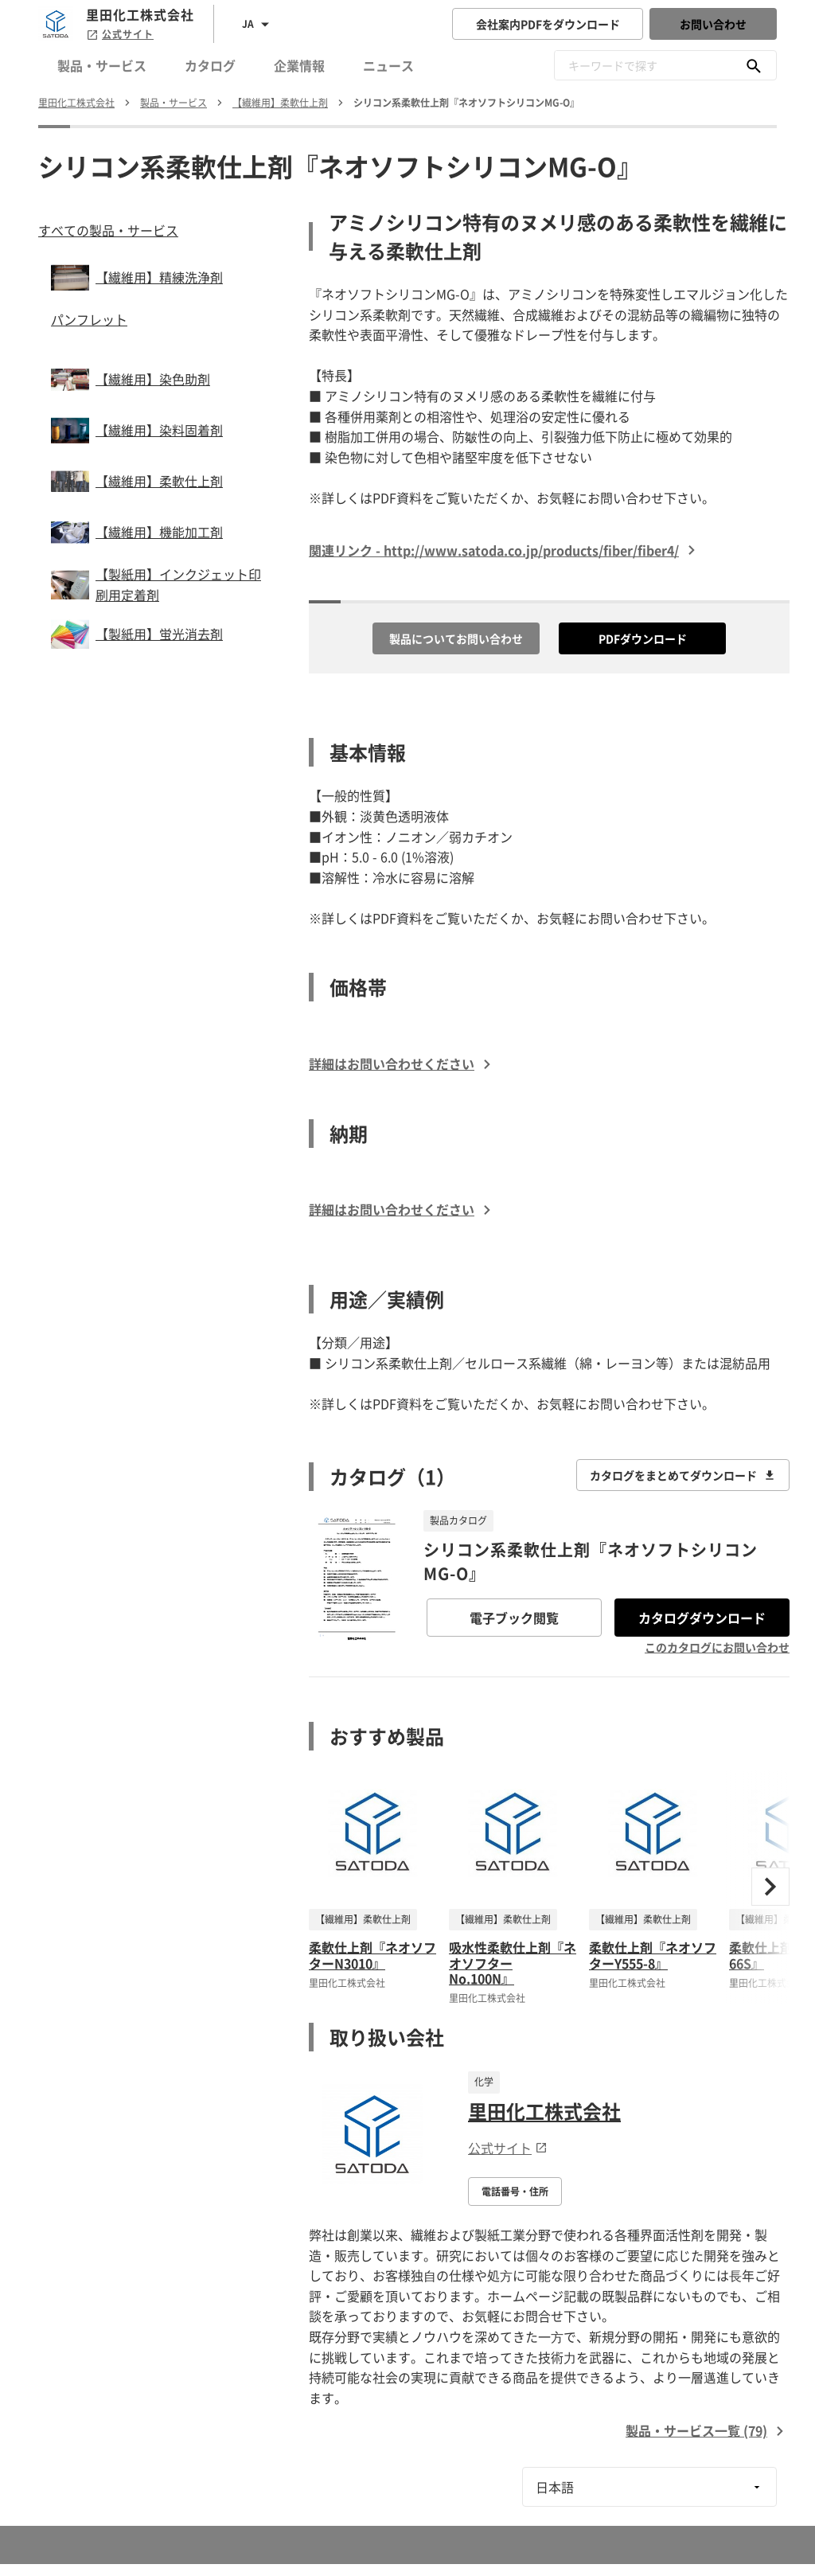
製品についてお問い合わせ (456, 638)
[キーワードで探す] (753, 65)
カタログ (210, 65)
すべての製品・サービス (108, 230)
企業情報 (299, 65)
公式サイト (120, 34)
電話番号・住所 (515, 2191)
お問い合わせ (713, 24)
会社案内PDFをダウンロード (548, 24)
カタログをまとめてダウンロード (683, 1475)
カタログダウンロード (702, 1617)
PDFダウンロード (643, 638)
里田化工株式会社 (544, 2111)
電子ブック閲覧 (514, 1617)
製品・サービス (101, 65)
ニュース (388, 65)
